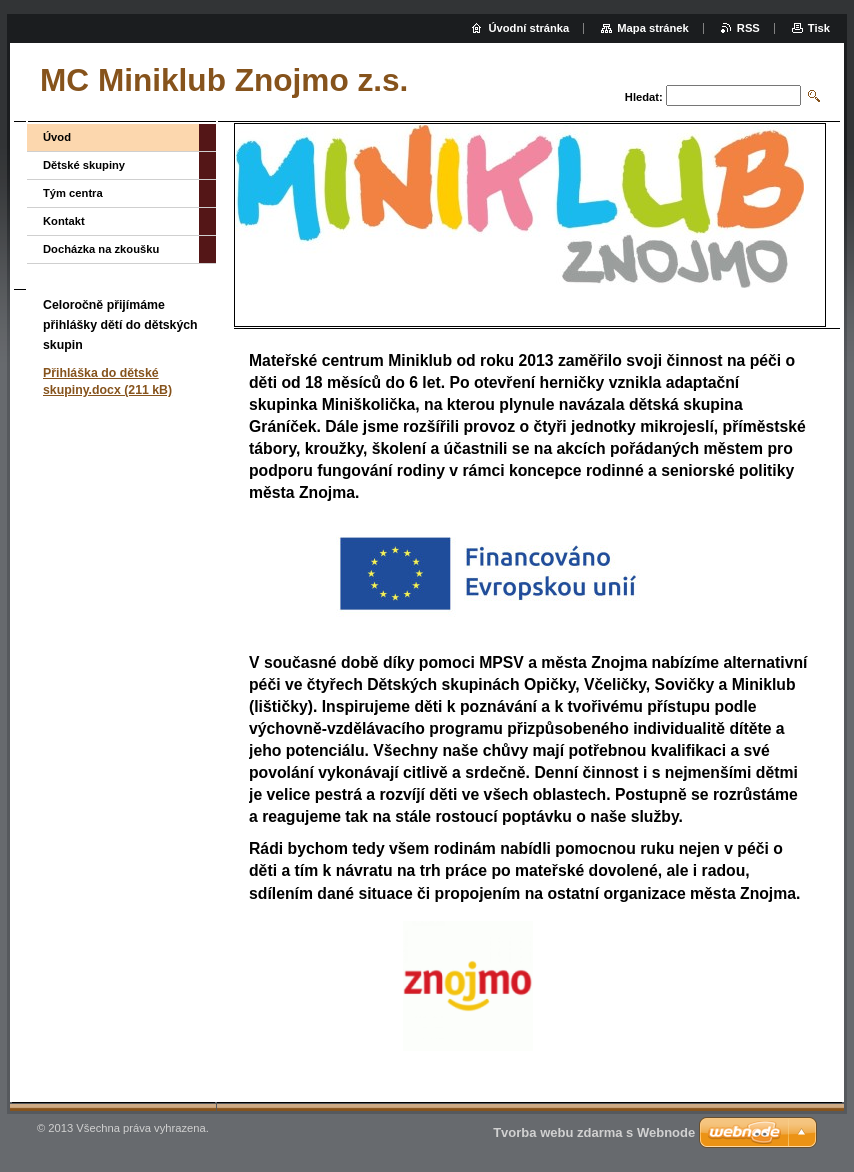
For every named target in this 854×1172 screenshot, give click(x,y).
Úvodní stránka (528, 28)
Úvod (57, 137)
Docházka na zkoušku (101, 249)
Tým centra (73, 193)
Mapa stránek (653, 28)
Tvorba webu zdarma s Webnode (594, 1132)
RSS (748, 28)
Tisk (819, 28)
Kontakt (64, 221)
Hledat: (644, 97)
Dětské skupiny (84, 165)
